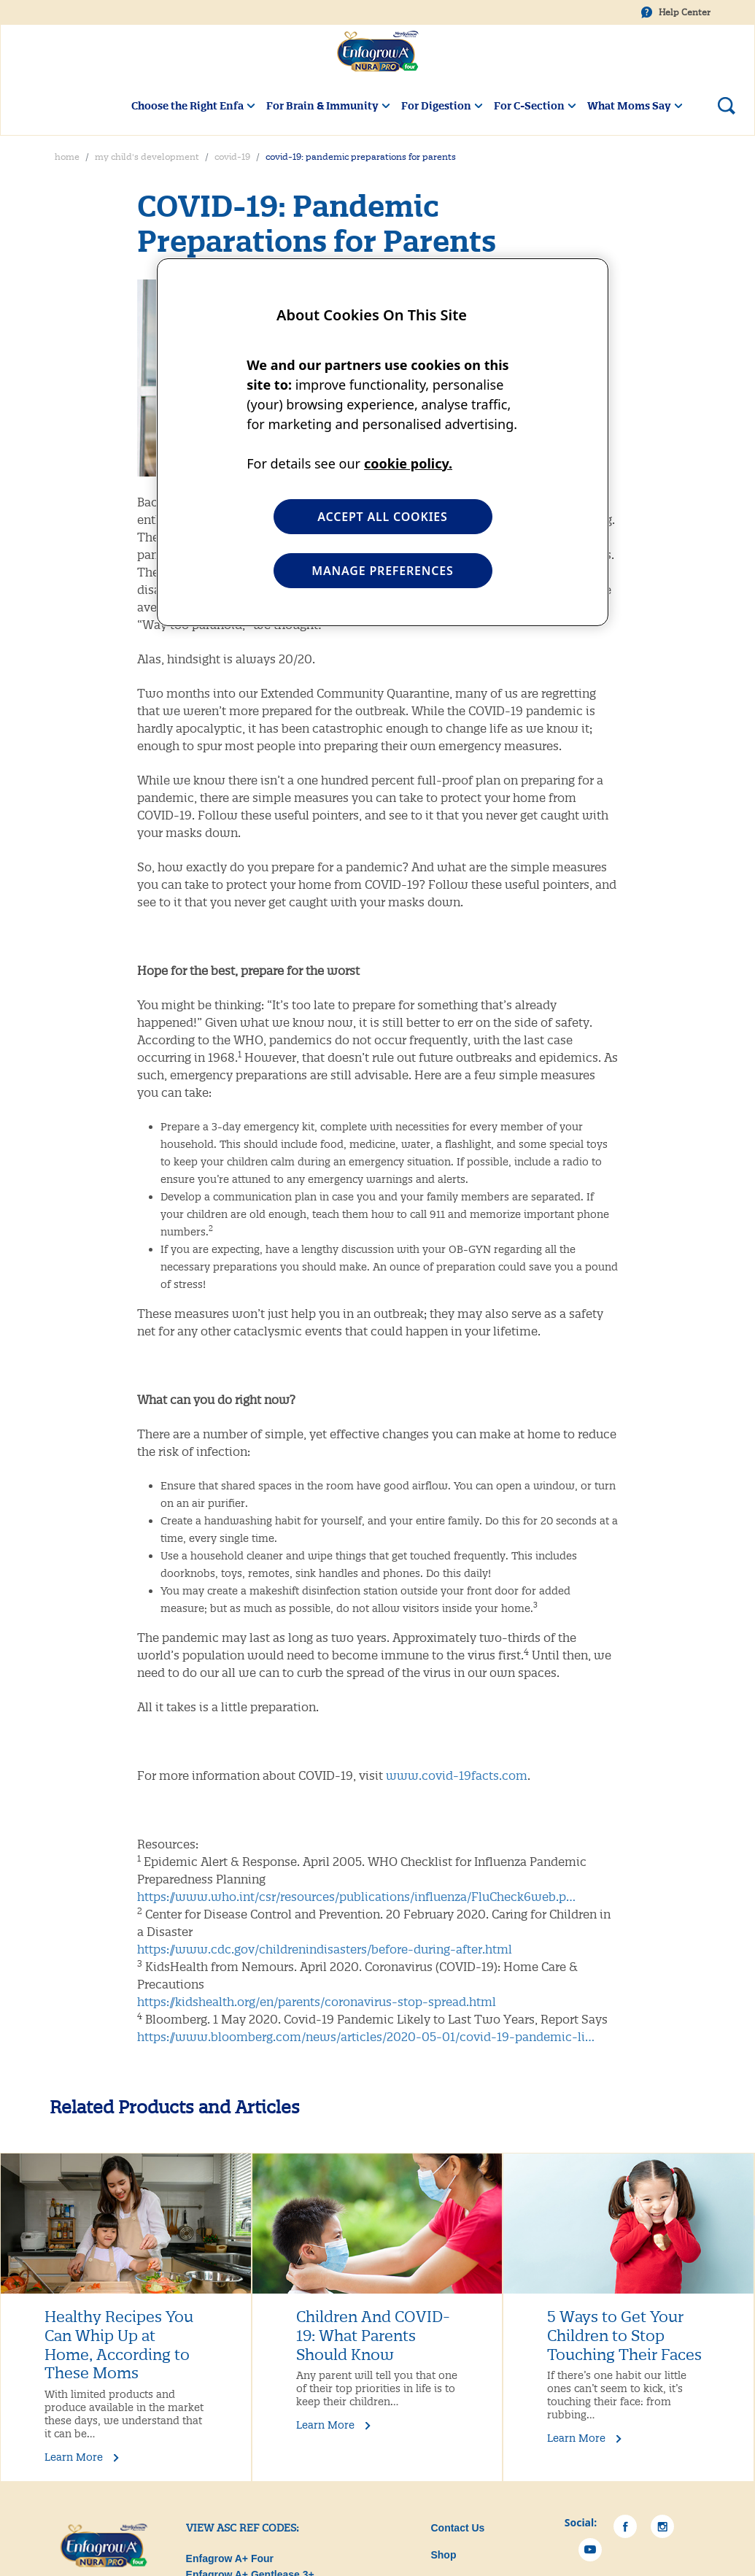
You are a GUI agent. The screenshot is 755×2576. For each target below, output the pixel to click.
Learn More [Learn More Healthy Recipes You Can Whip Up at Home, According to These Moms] (73, 2457)
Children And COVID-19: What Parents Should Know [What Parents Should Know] (373, 2335)
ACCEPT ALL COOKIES (382, 517)
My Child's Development (147, 157)
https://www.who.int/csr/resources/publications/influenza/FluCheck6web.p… (356, 1896)
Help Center (685, 12)
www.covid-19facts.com (456, 1775)
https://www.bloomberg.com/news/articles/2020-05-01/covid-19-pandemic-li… (366, 2036)
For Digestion (436, 105)
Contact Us (457, 2528)
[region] (382, 442)
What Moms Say (629, 105)
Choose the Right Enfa (187, 105)
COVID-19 (232, 157)
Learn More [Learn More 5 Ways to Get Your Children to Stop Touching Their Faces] (576, 2438)
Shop (443, 2555)
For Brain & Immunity (322, 105)
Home (67, 157)
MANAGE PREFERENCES (382, 571)
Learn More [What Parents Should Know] (325, 2425)
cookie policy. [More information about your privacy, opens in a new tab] (408, 463)
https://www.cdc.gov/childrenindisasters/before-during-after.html (324, 1949)
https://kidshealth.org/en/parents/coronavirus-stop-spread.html (316, 2001)
